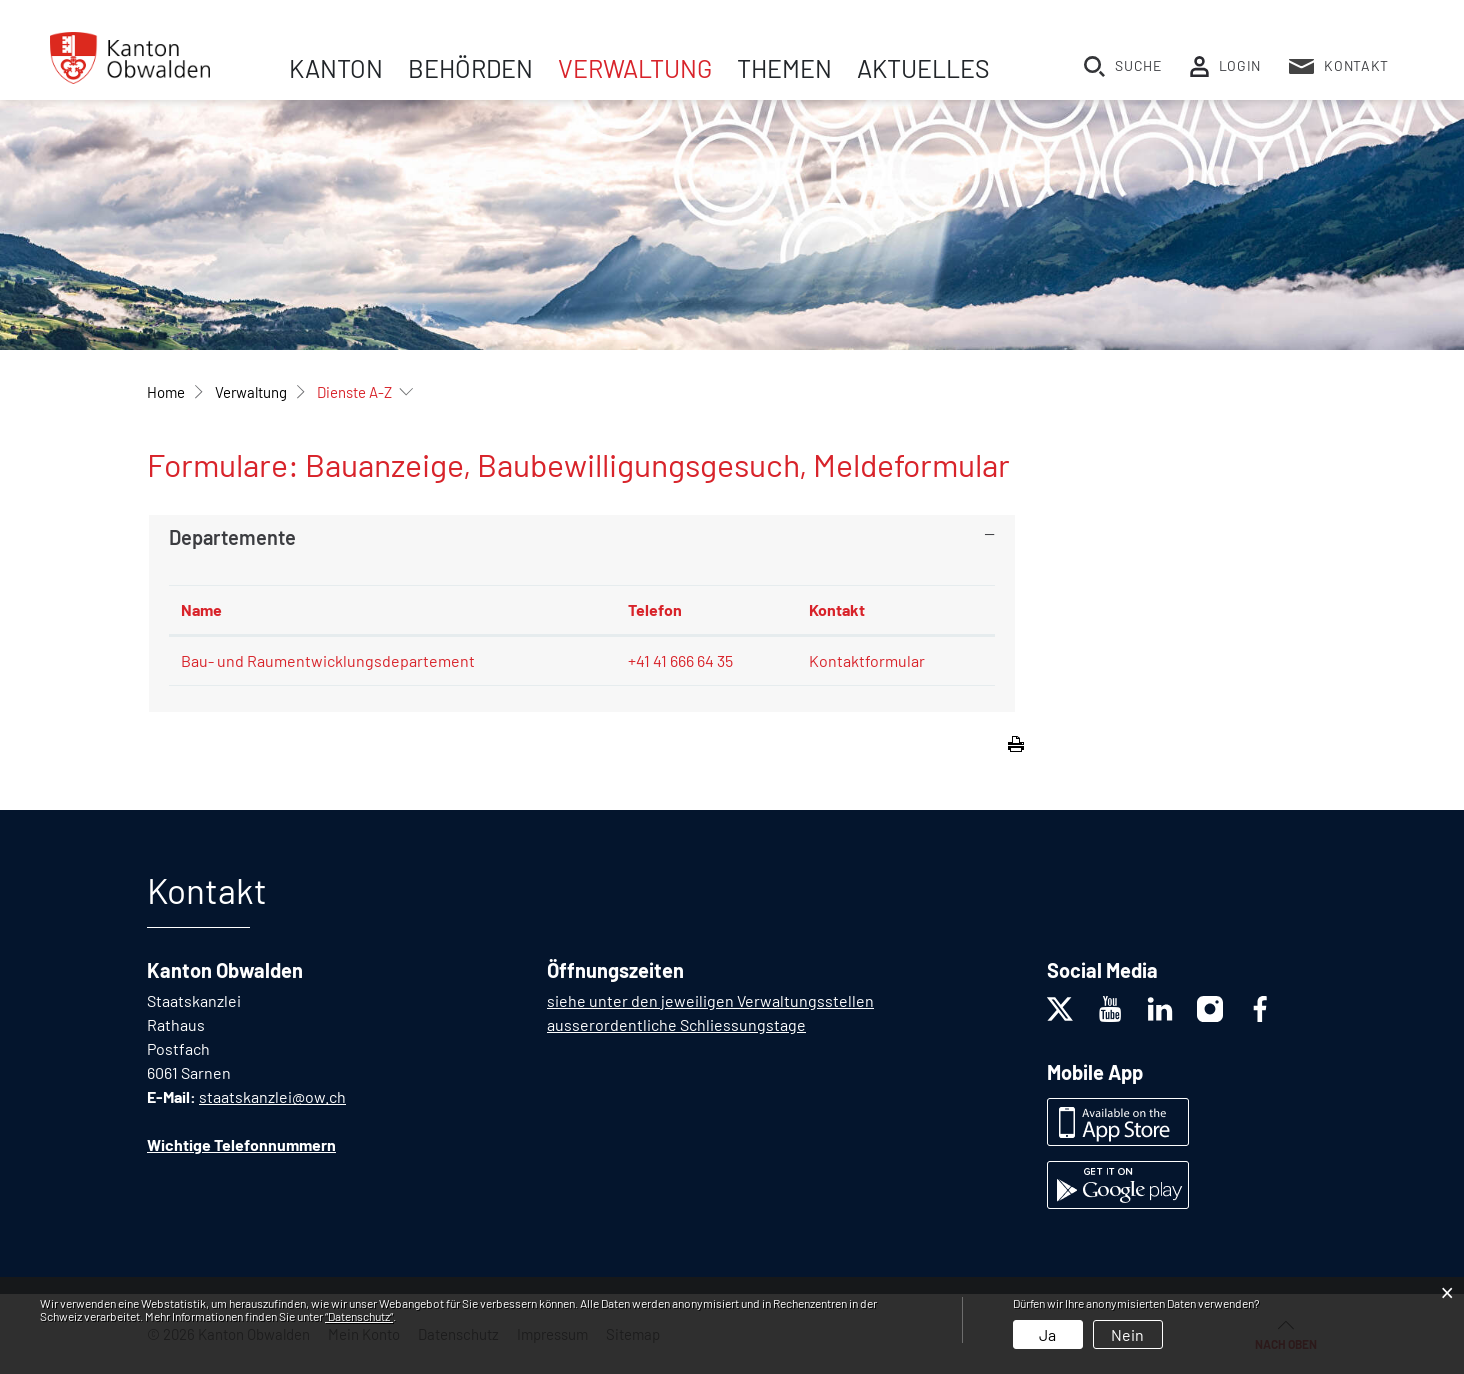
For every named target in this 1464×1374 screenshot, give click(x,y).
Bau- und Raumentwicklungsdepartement (328, 660)
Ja (1047, 1334)
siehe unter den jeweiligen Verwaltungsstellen (710, 1000)
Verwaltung (635, 68)
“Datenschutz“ (359, 1316)
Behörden (470, 68)
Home (166, 392)
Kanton (336, 68)
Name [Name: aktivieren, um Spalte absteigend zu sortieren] (201, 609)
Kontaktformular (867, 660)
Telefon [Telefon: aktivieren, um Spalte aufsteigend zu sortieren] (655, 609)
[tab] (582, 537)
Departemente (232, 537)
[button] (251, 392)
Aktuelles (923, 68)
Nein (1127, 1334)
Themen (784, 68)
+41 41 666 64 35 (680, 660)
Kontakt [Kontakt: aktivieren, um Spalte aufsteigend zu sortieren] (837, 609)
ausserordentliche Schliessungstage (676, 1024)
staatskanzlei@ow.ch (272, 1096)
